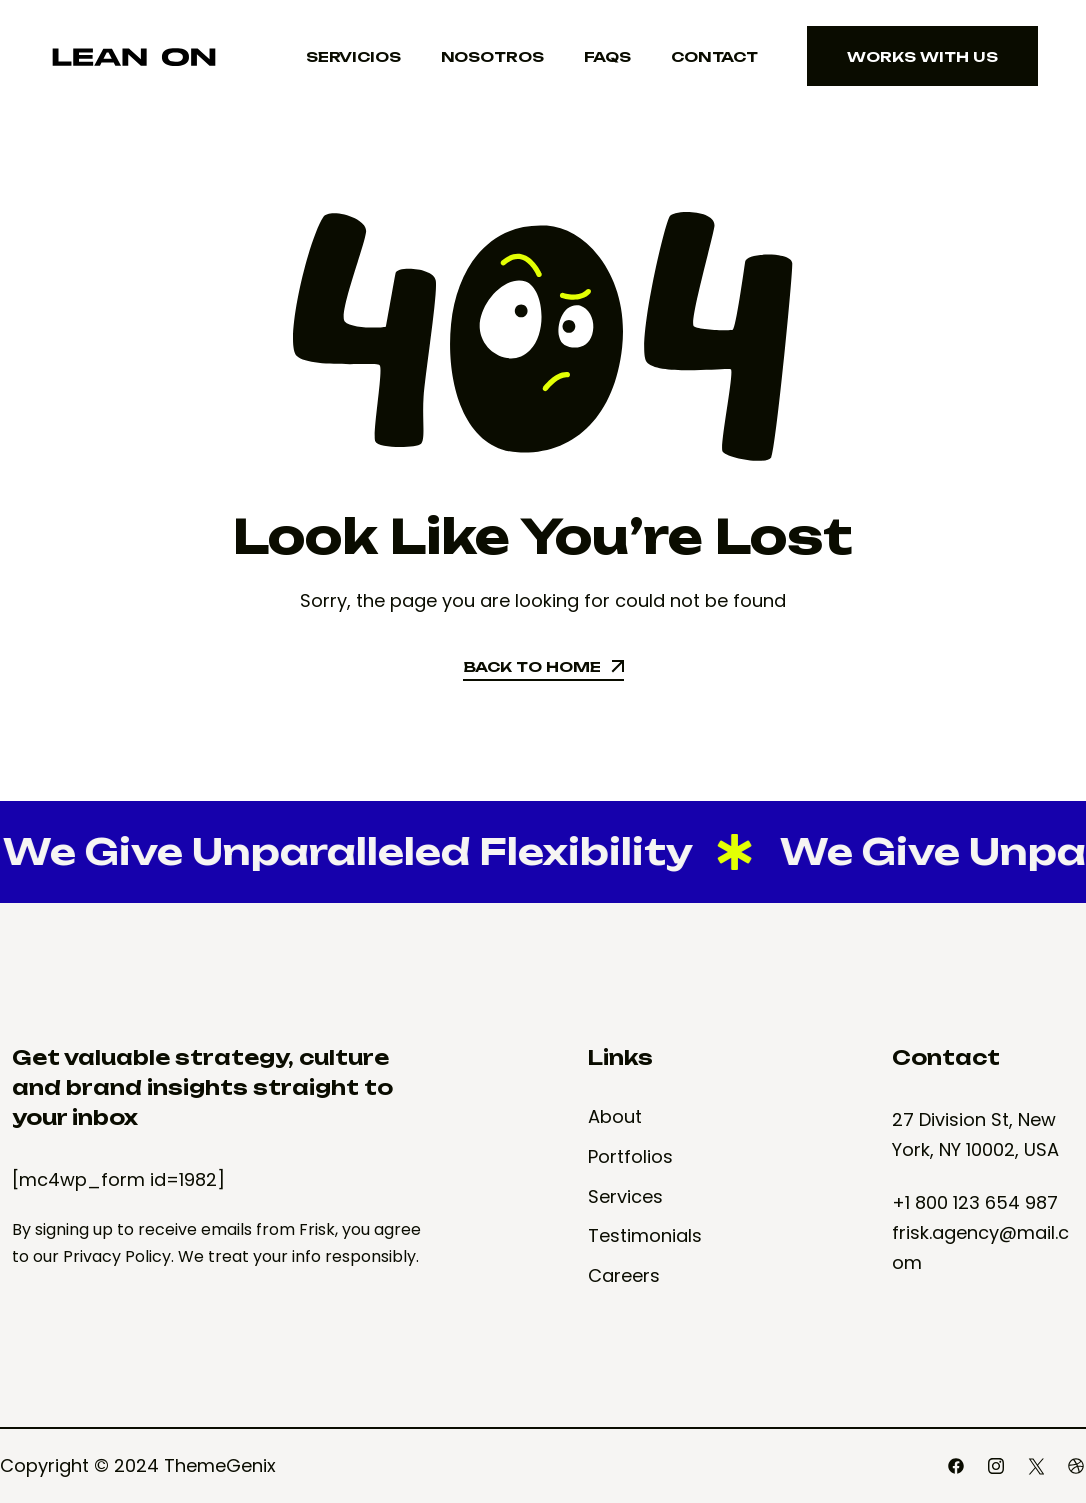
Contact (714, 56)
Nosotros (492, 56)
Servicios (353, 56)
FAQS (607, 56)
